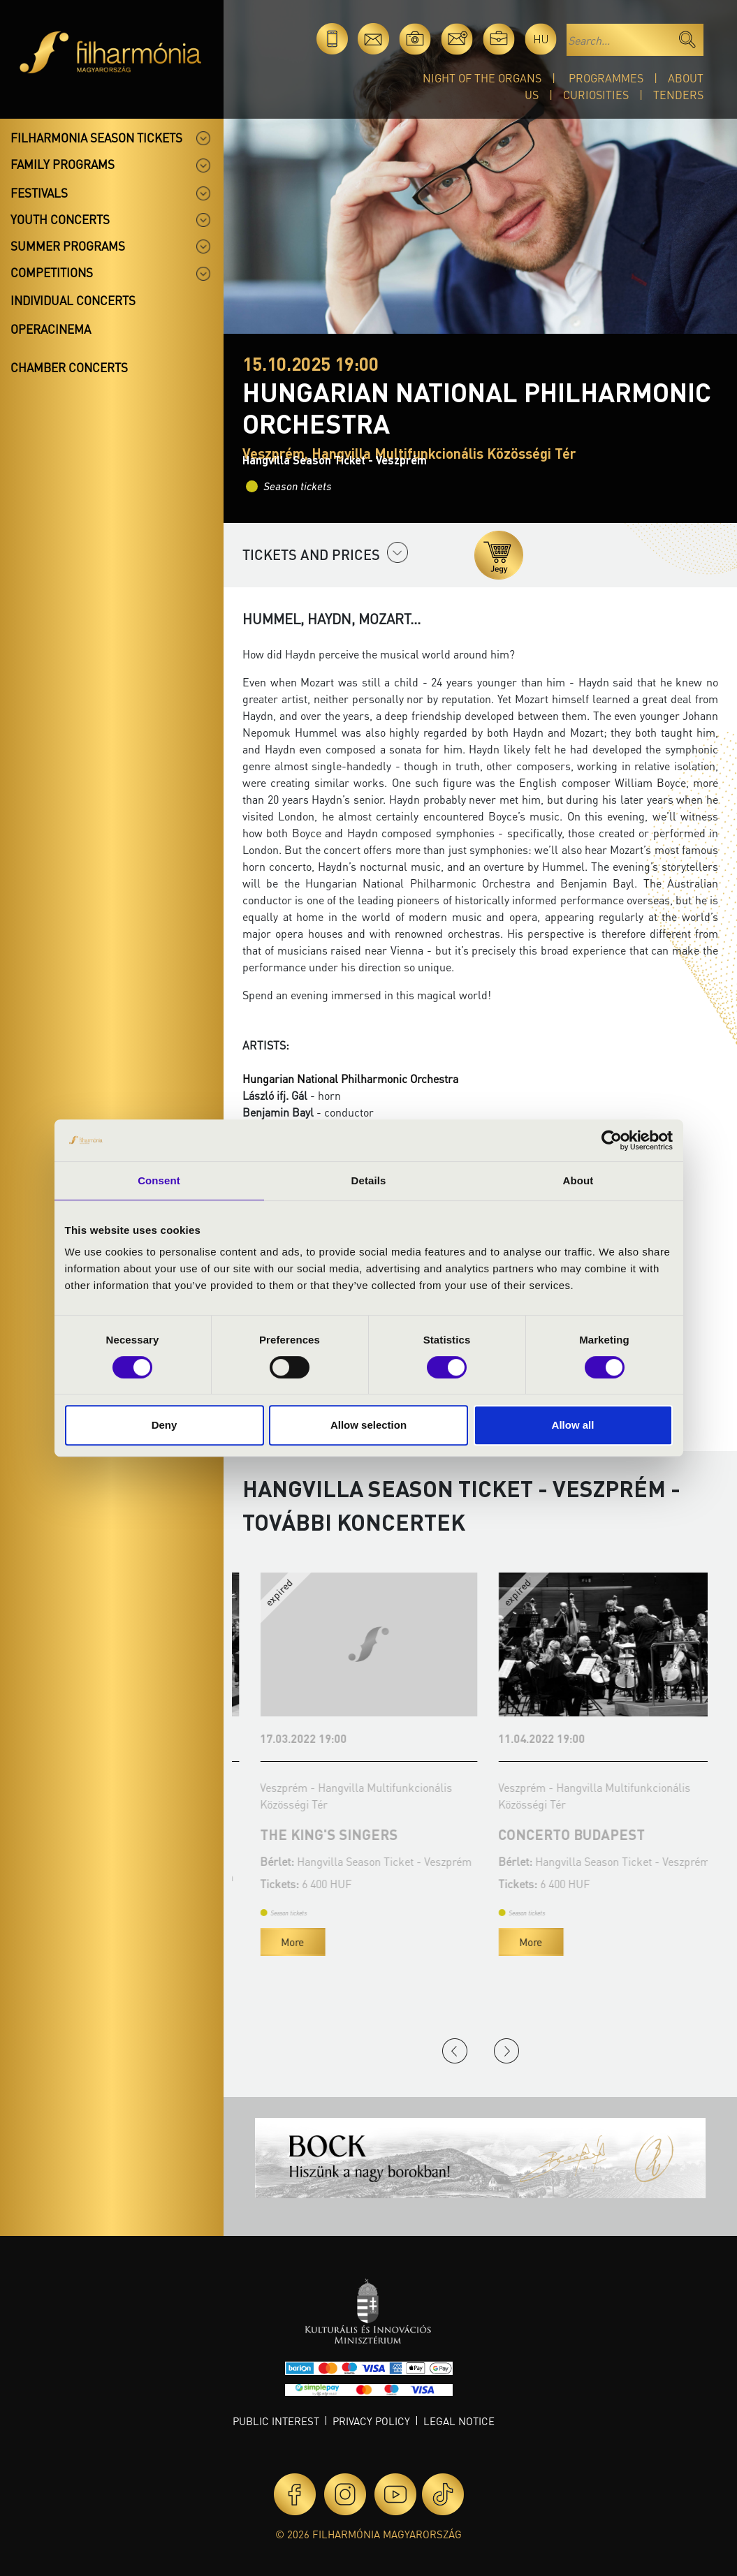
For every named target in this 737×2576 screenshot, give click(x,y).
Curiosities (596, 94)
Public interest (276, 2421)
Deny (164, 1425)
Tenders (678, 94)
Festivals (39, 192)
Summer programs (67, 245)
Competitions (51, 272)
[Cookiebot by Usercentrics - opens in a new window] (611, 1140)
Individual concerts (73, 300)
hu (541, 38)
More (274, 1957)
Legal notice (459, 2421)
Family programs (62, 164)
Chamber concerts (69, 367)
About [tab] (578, 1180)
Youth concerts (60, 219)
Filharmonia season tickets (96, 137)
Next (506, 2050)
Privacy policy (371, 2421)
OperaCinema (50, 329)
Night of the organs (482, 78)
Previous (454, 2050)
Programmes (606, 78)
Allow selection (368, 1425)
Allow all (573, 1425)
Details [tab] (368, 1180)
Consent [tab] (159, 1180)
